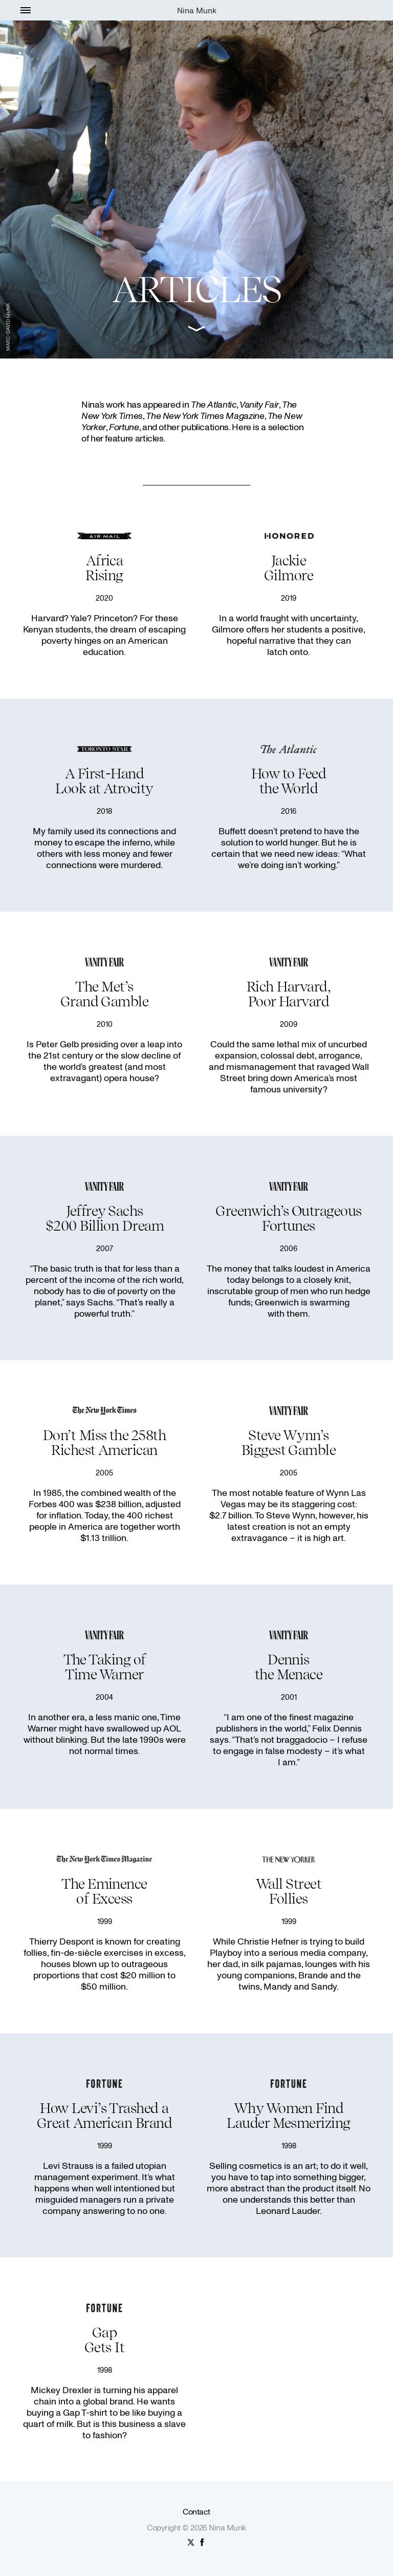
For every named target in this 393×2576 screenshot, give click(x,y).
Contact (196, 2511)
